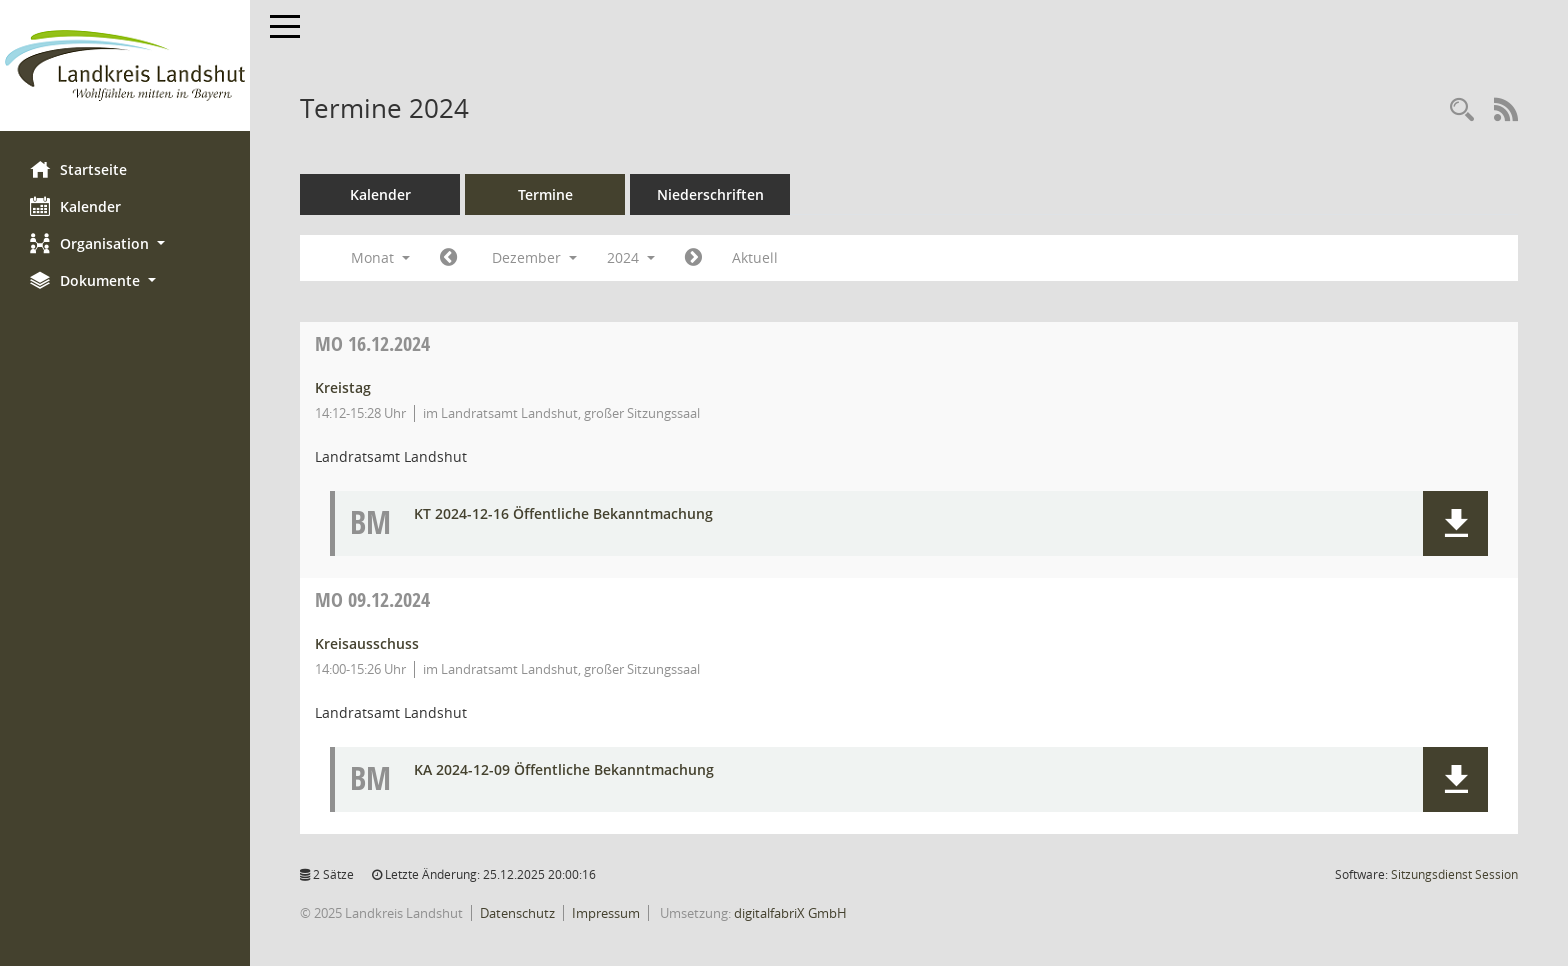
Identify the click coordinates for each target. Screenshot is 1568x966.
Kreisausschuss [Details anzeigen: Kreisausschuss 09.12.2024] (367, 643)
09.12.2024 (372, 599)
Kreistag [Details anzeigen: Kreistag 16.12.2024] (343, 387)
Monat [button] (380, 257)
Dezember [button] (534, 257)
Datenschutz (517, 913)
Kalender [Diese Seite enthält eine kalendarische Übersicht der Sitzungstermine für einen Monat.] (75, 206)
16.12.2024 (372, 343)
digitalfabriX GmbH (790, 913)
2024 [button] (631, 257)
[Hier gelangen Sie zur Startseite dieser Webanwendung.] (125, 65)
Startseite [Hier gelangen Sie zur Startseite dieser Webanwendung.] (78, 169)
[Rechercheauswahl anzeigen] (1462, 110)
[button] (125, 243)
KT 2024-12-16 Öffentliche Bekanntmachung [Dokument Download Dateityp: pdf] (563, 514)
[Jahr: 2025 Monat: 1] (693, 258)
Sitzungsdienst (1454, 874)
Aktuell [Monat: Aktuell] (755, 257)
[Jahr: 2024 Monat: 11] (448, 258)
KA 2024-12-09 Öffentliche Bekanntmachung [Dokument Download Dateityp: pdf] (564, 770)
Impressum (606, 913)
